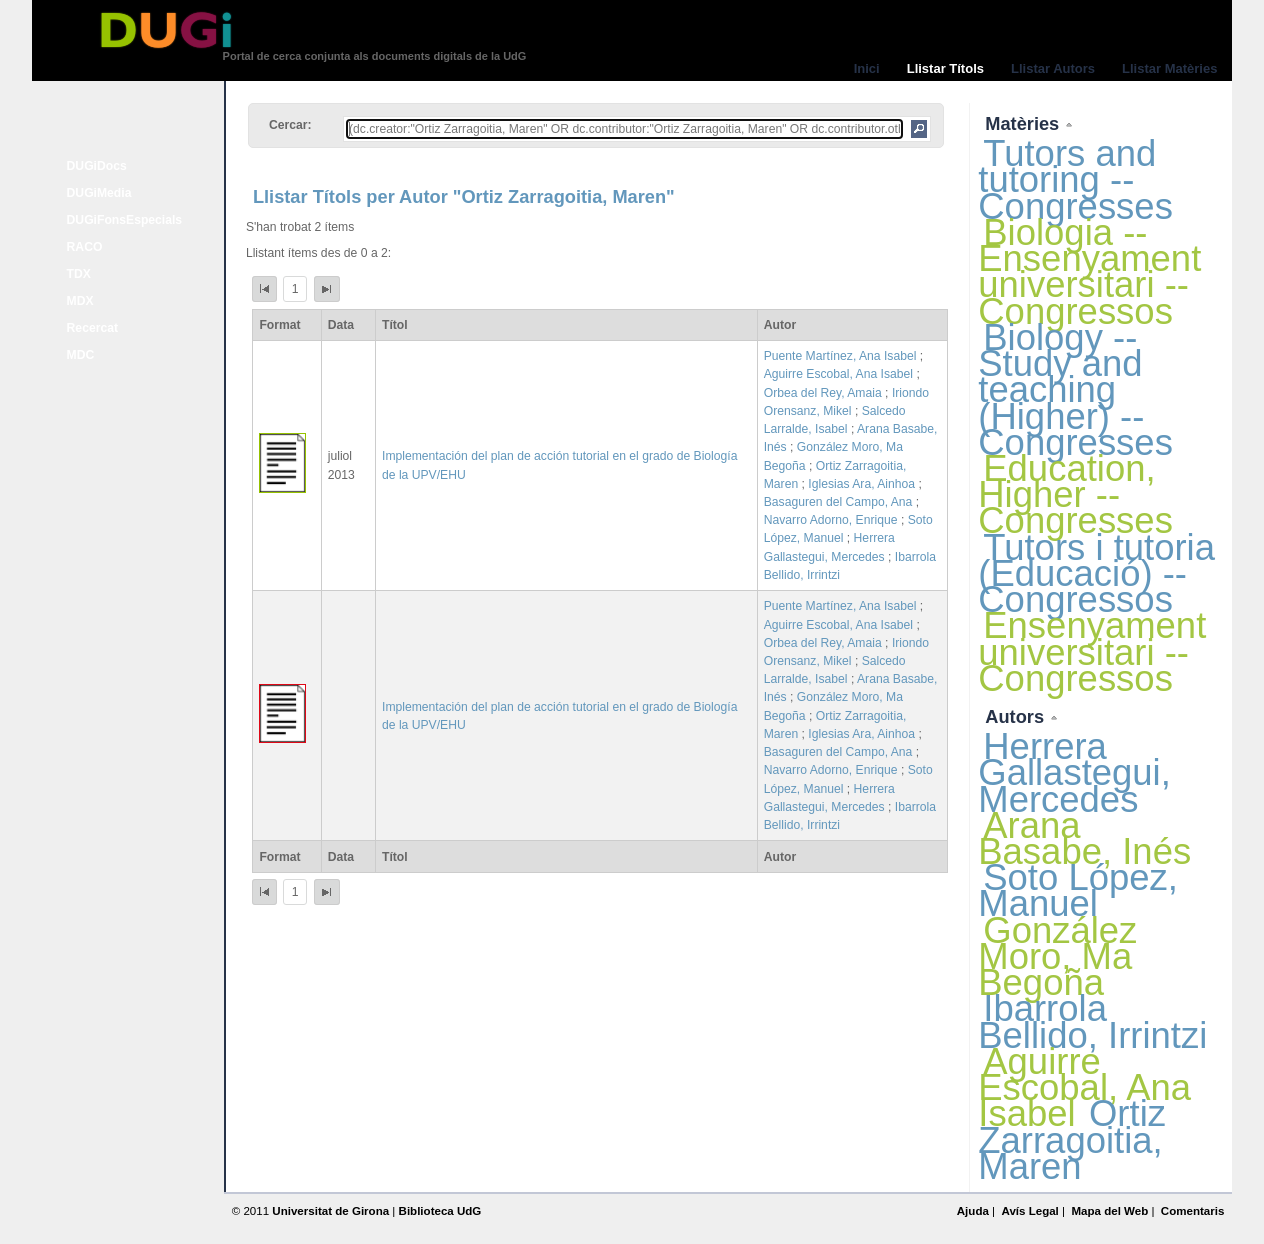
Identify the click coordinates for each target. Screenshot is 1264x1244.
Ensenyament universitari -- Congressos (1092, 651)
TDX (79, 274)
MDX (80, 301)
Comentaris (1193, 1211)
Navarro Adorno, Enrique (831, 520)
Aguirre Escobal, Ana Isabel (838, 374)
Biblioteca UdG (440, 1211)
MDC (81, 355)
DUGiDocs (97, 166)
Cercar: (290, 125)
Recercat (92, 328)
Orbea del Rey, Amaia (823, 393)
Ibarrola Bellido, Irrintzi (1092, 1021)
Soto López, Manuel (1078, 890)
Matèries (1024, 123)
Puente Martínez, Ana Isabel (840, 356)
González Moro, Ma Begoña (1057, 956)
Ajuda (973, 1211)
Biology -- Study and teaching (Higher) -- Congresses (1075, 390)
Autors (1017, 716)
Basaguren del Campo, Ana (838, 502)
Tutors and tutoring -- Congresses (1075, 179)
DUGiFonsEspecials (125, 220)
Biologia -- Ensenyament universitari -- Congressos (1089, 272)
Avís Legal (1029, 1211)
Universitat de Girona (330, 1211)
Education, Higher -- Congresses (1075, 494)
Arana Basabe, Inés (1084, 838)
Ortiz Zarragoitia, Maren (1072, 1139)
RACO (85, 247)
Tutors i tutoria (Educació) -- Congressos (1096, 573)
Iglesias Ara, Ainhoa (861, 484)
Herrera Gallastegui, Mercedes (1074, 772)
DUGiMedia (99, 193)
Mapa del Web (1109, 1211)
